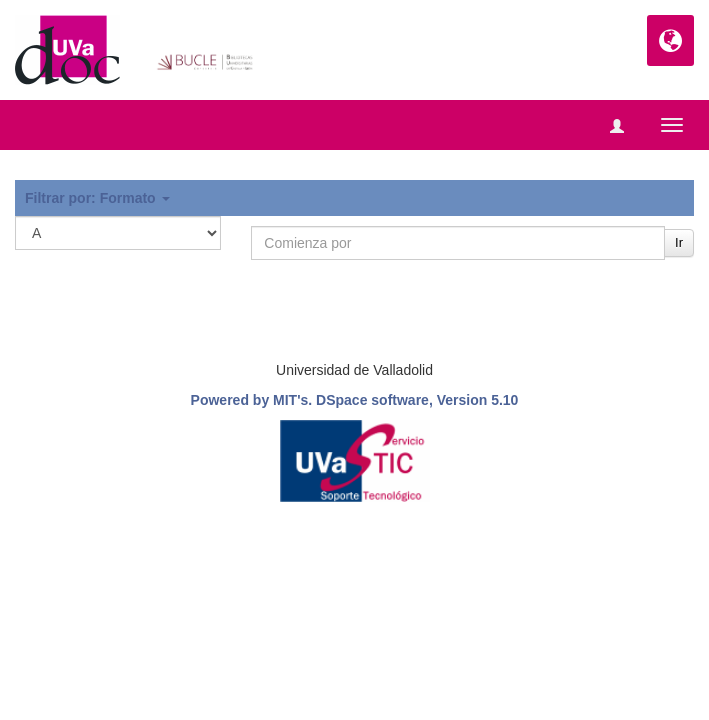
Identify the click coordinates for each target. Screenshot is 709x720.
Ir (679, 242)
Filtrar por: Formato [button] (97, 198)
